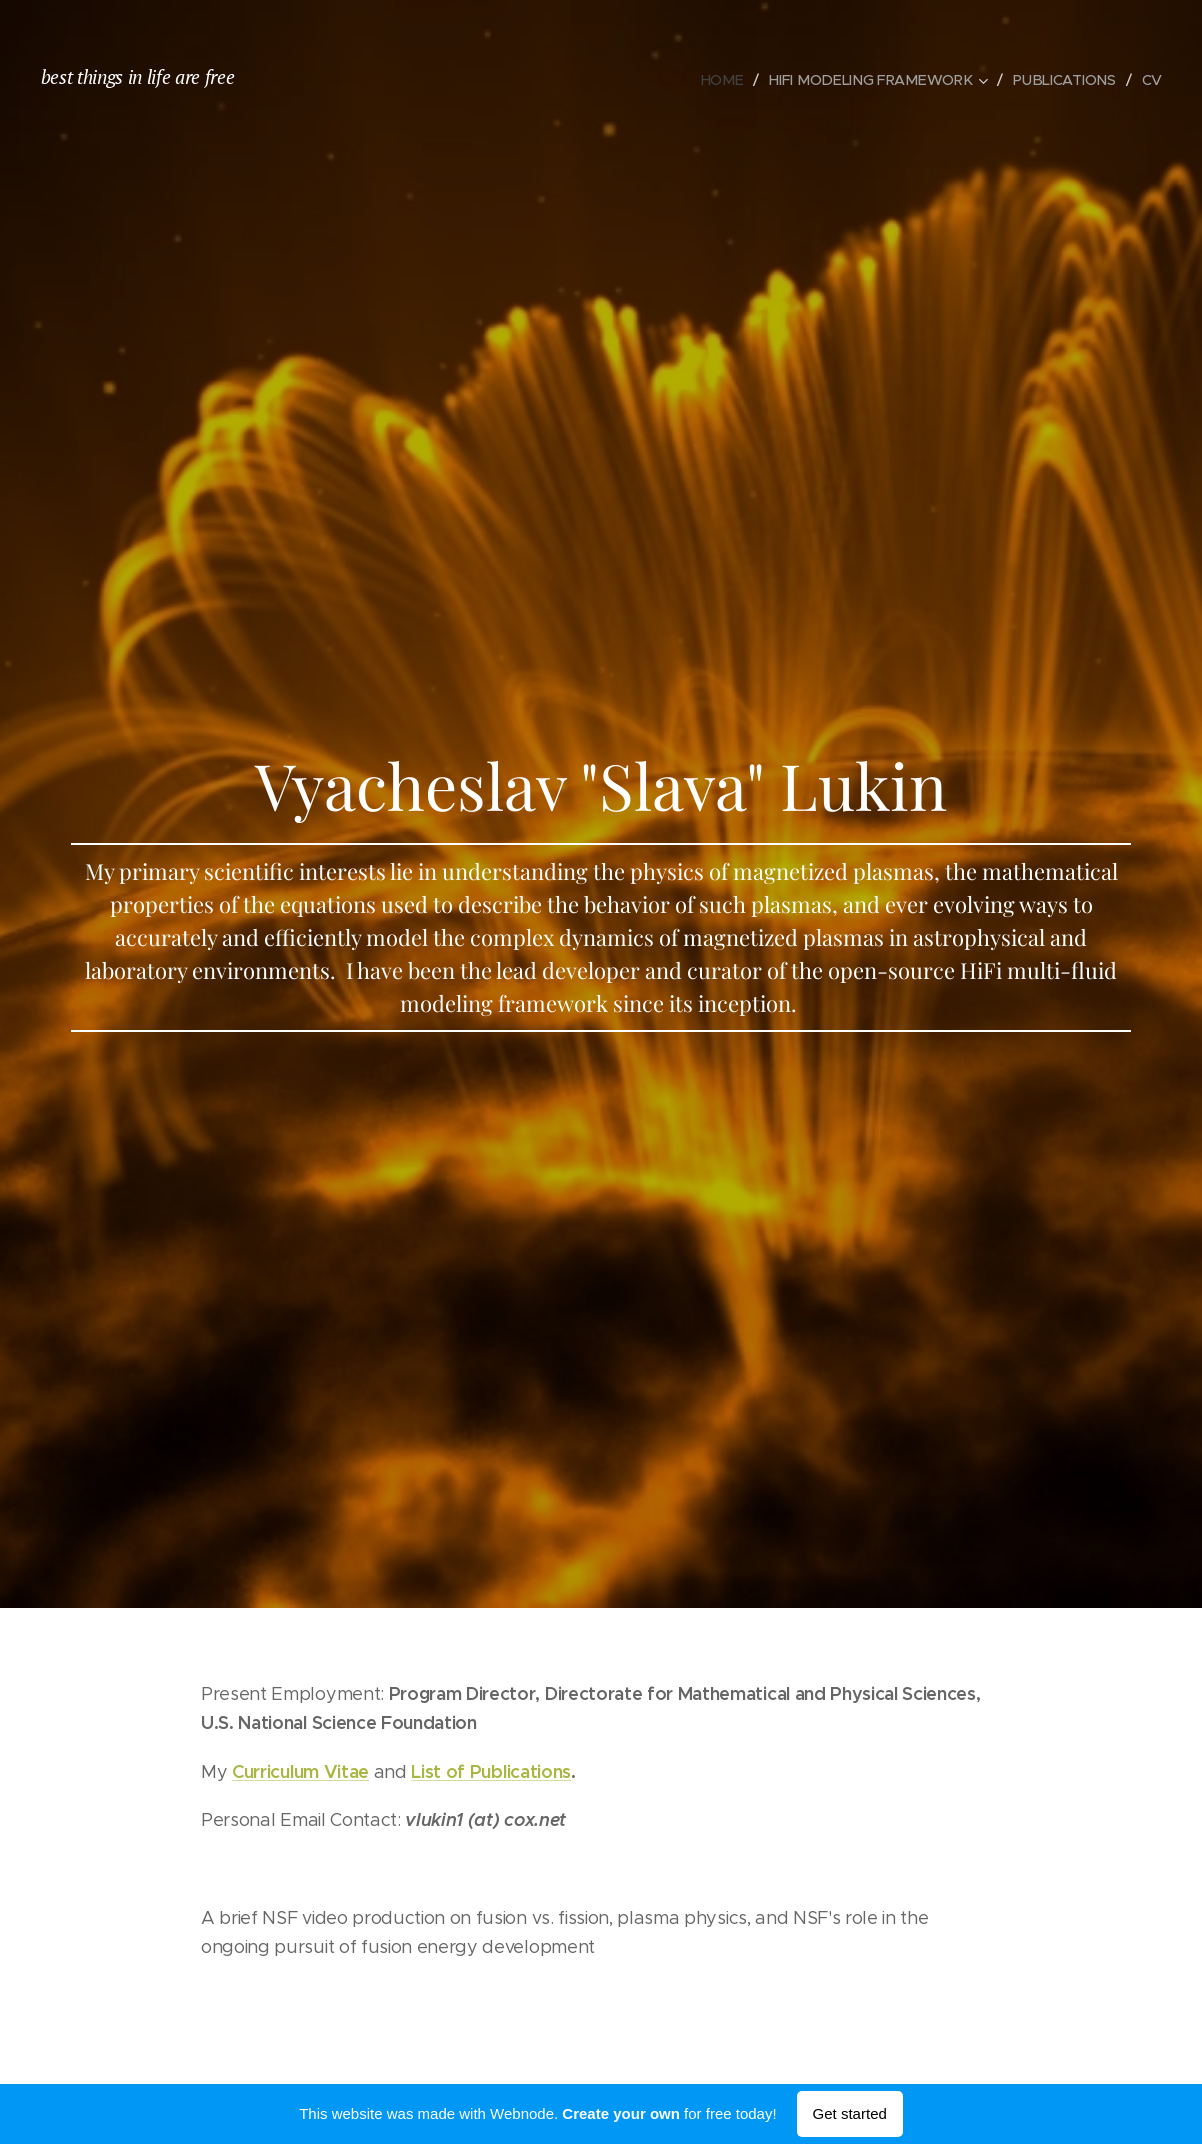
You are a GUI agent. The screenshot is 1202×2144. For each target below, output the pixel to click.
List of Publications (491, 1771)
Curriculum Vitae (300, 1771)
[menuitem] (734, 80)
